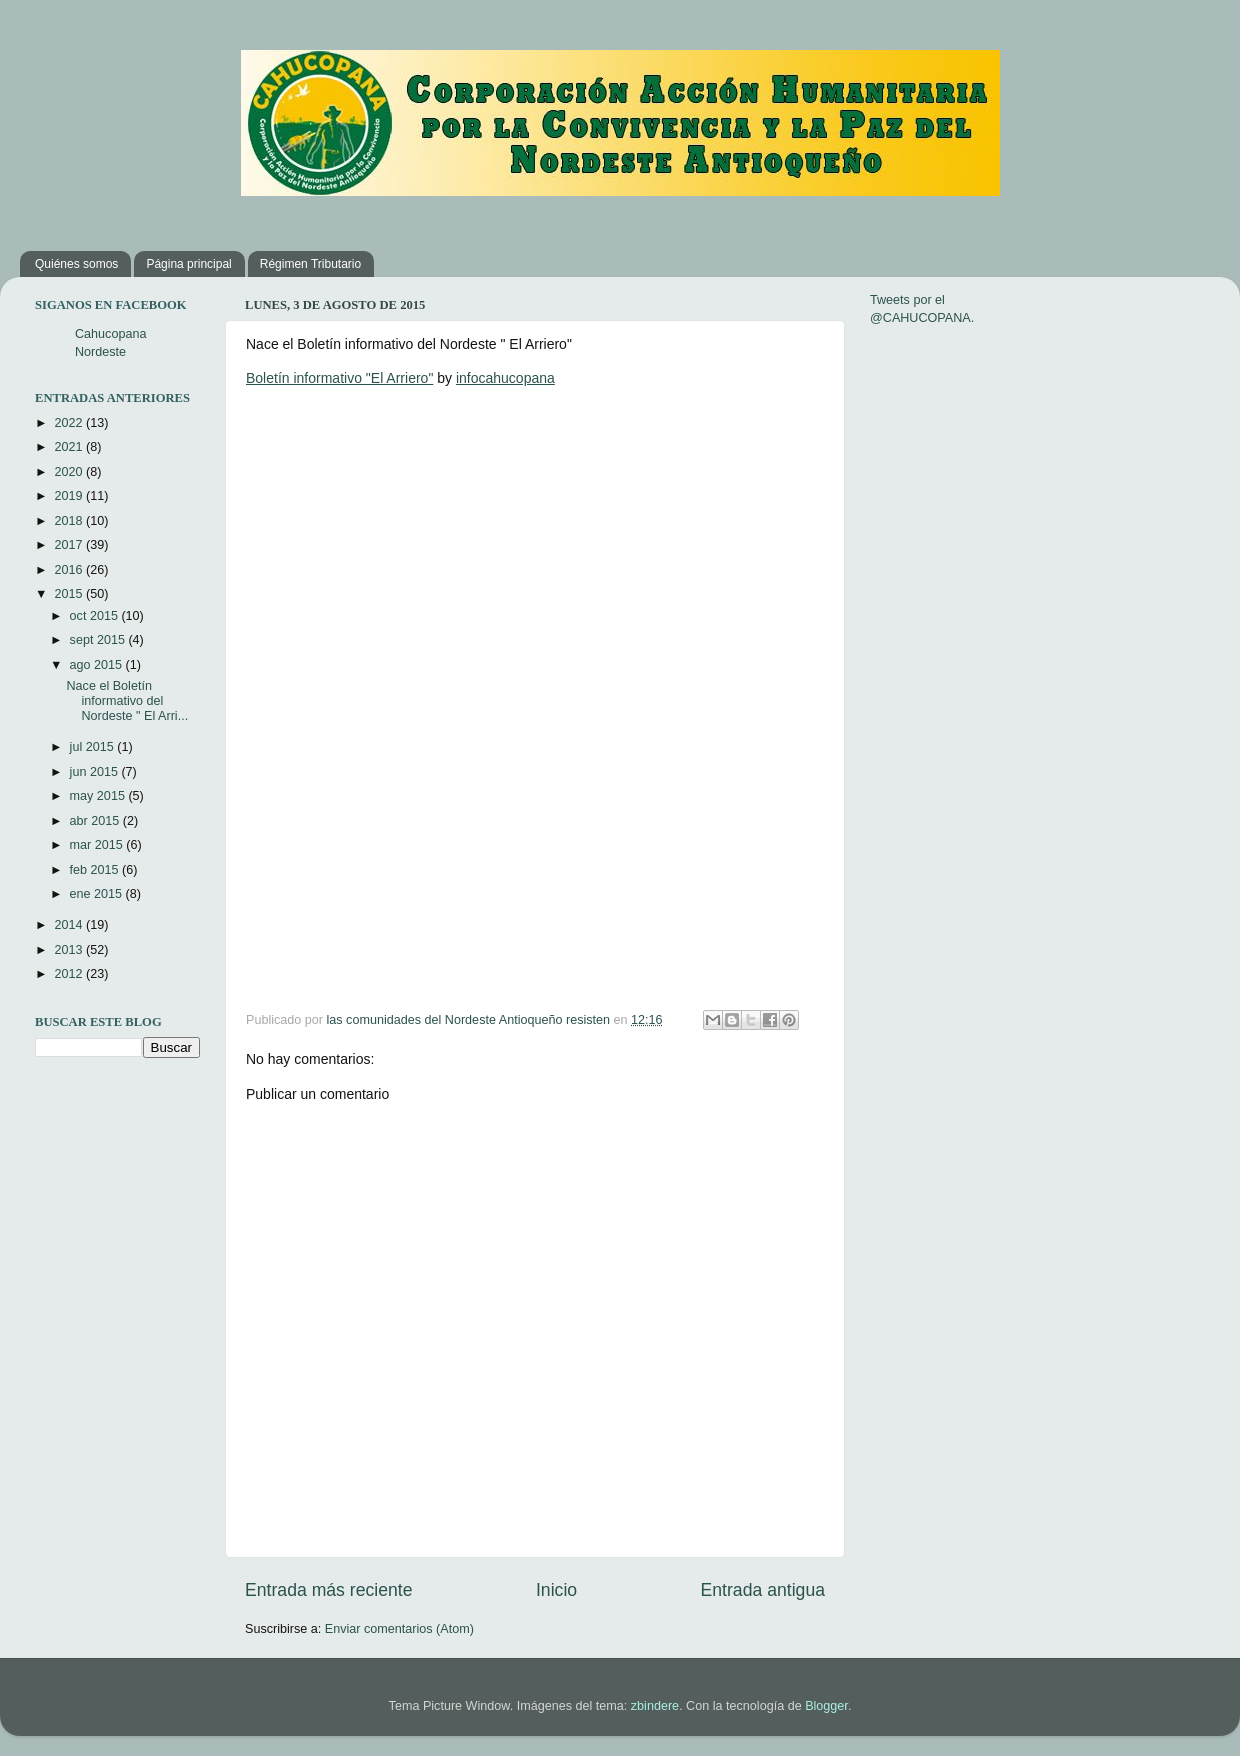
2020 (70, 472)
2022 (70, 423)
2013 (70, 950)
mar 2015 (98, 845)
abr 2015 (96, 821)
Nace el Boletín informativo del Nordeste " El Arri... (127, 701)
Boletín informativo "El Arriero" (339, 378)
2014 (70, 925)
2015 (70, 594)
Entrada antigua (763, 1590)
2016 (70, 570)
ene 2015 (98, 894)
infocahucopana (505, 378)
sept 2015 (99, 640)
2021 (70, 447)
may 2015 (99, 796)
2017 (70, 545)
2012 (70, 974)
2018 (70, 521)
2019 (70, 496)
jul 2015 (94, 747)
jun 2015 (96, 772)
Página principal (188, 264)
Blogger (826, 1706)
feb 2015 (96, 870)
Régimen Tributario (310, 264)
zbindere (655, 1706)
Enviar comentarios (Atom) (399, 1629)
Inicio (556, 1590)
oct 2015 (96, 616)
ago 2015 (98, 665)
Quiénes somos (76, 264)
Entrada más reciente (329, 1590)
